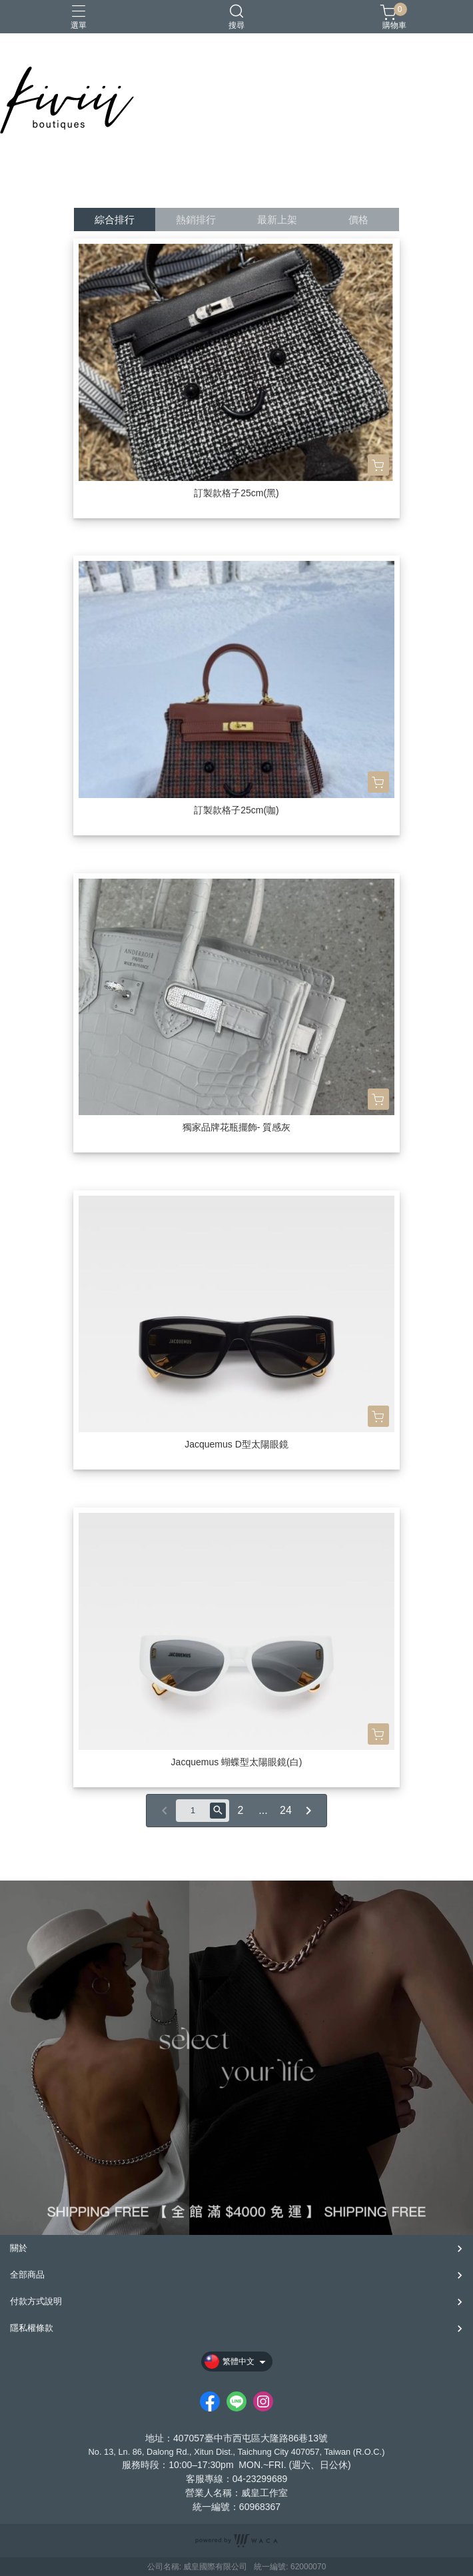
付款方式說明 (36, 2301)
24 (286, 1810)
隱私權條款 (31, 2328)
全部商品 (27, 2275)
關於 (18, 2248)
